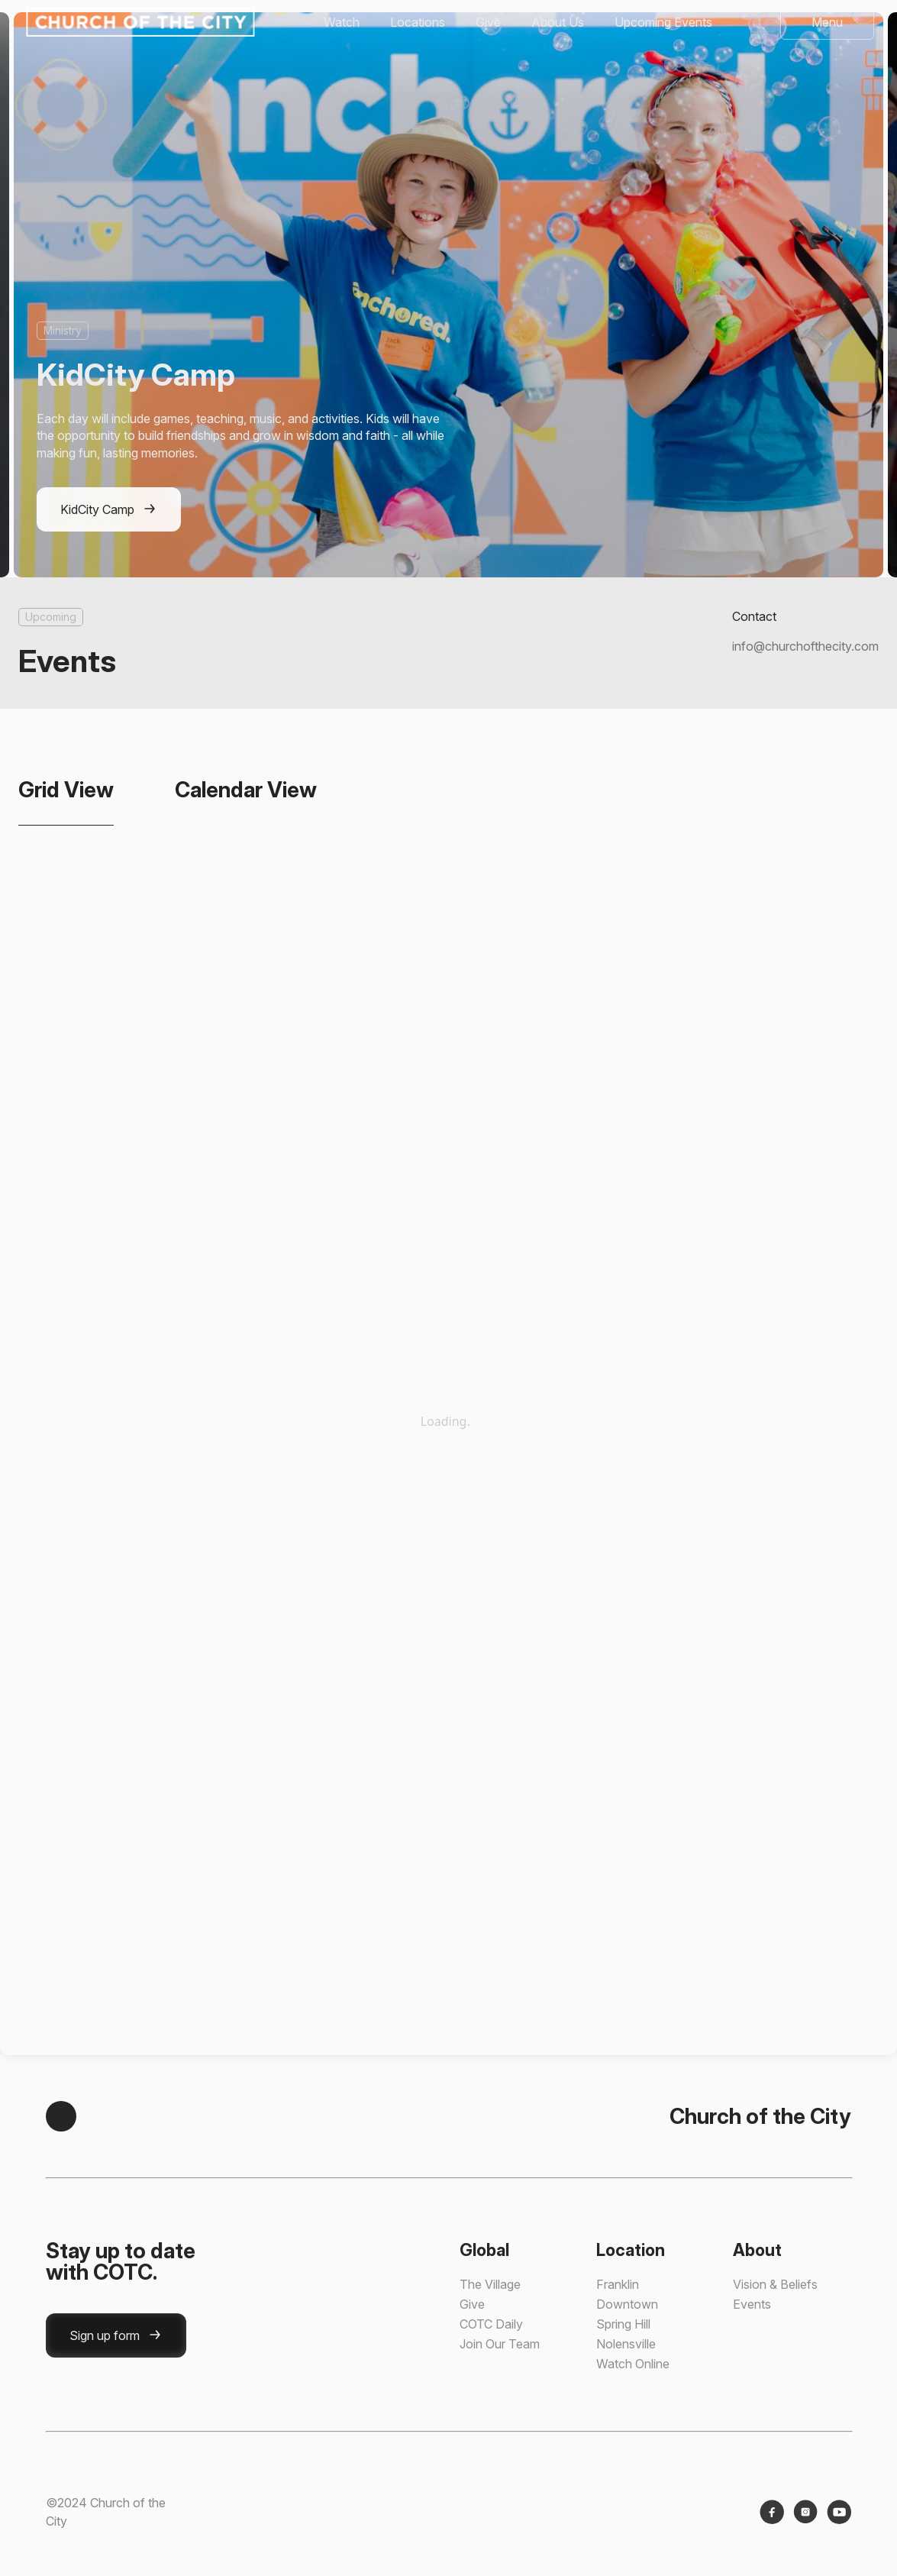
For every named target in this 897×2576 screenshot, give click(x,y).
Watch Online (633, 2364)
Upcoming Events (663, 22)
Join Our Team (500, 2344)
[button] (827, 22)
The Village (490, 2284)
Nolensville (626, 2344)
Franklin (617, 2284)
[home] (139, 22)
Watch (342, 22)
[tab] (66, 790)
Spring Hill (623, 2324)
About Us (557, 22)
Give (488, 22)
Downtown (627, 2304)
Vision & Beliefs (775, 2284)
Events (752, 2304)
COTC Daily (491, 2324)
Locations (417, 22)
